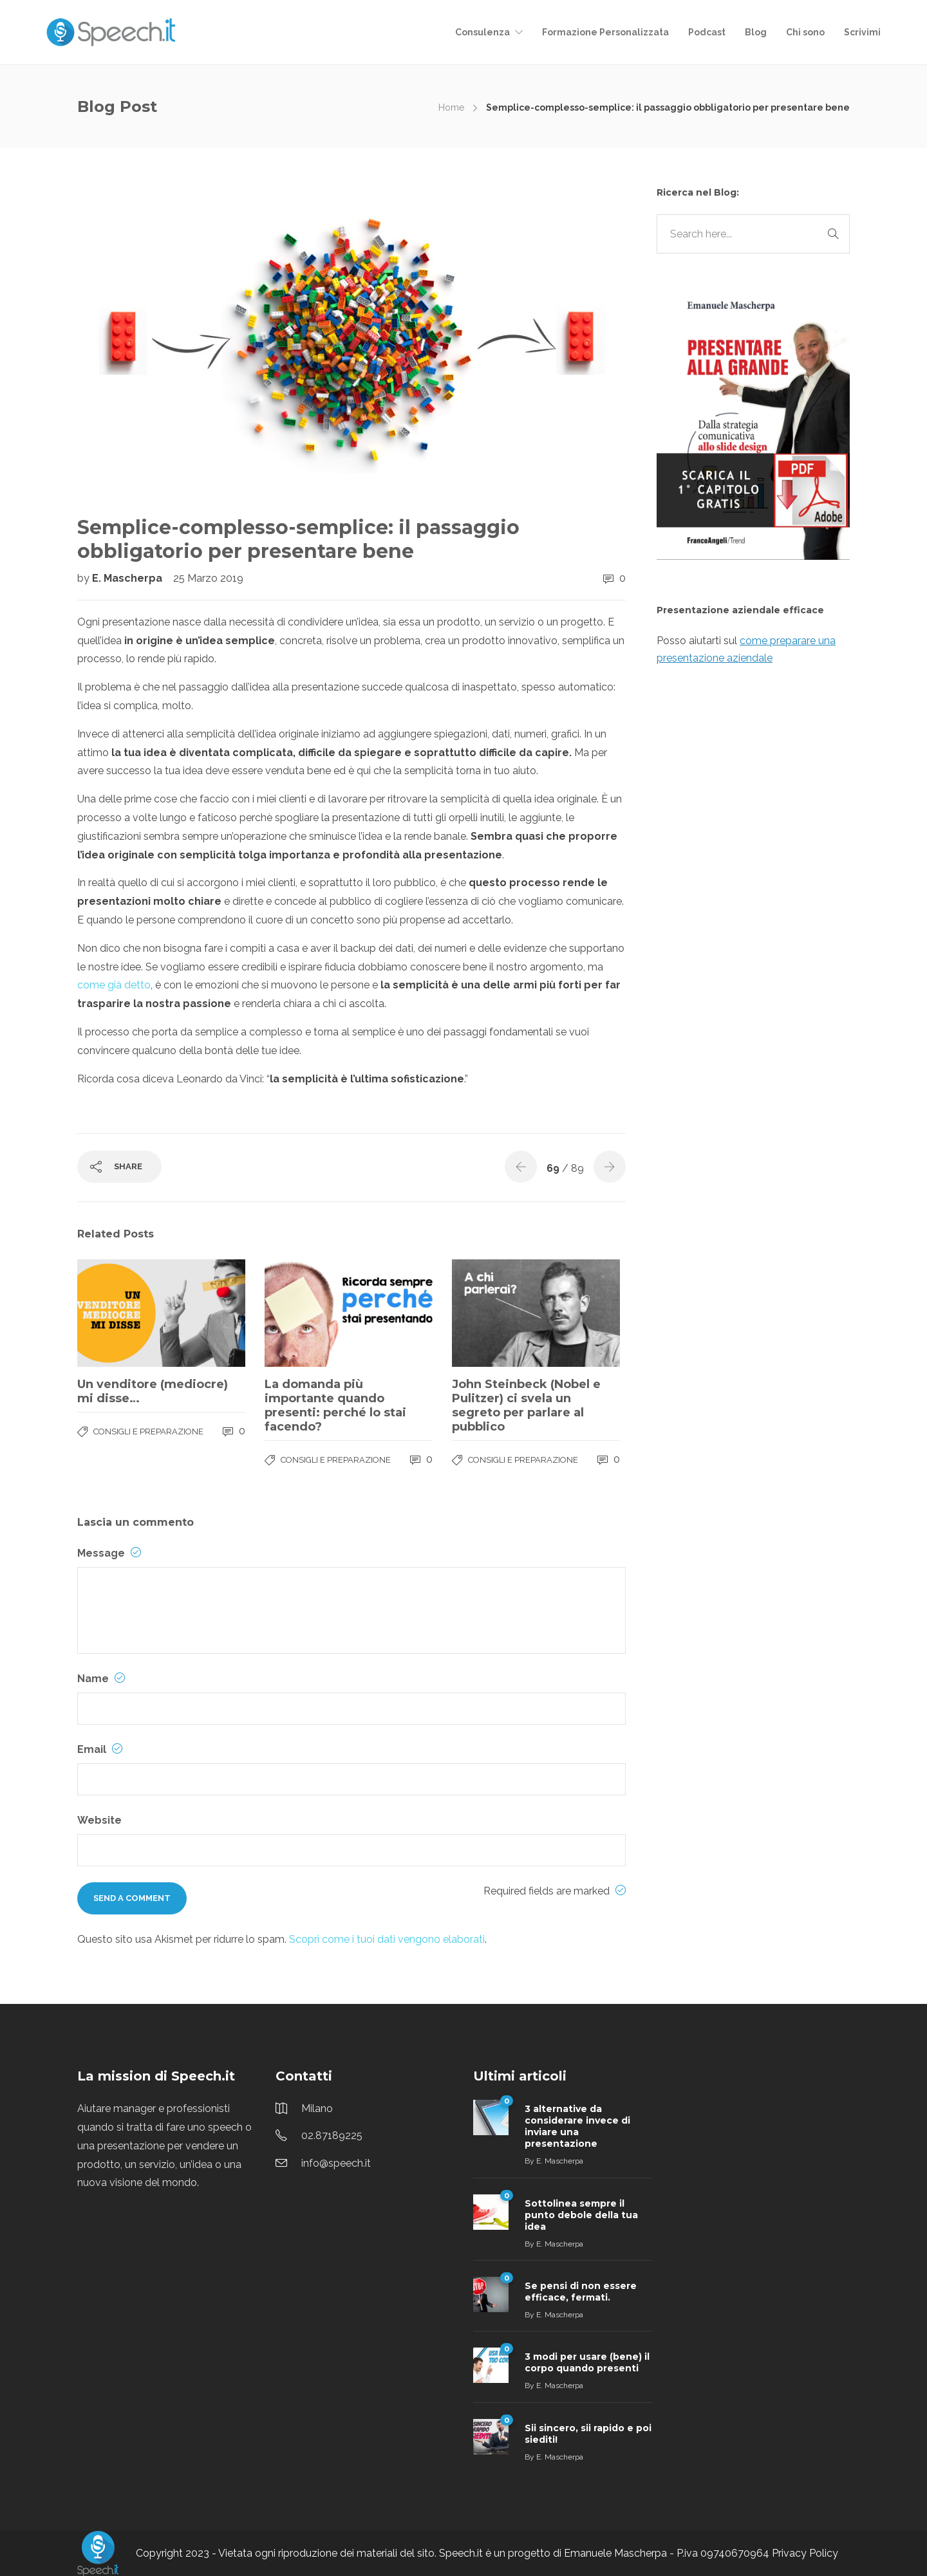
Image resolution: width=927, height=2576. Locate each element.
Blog (756, 32)
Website (99, 1820)
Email (99, 1749)
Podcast (707, 32)
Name (101, 1679)
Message (109, 1553)
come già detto (114, 985)
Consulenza (482, 32)
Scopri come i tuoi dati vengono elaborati (387, 1939)
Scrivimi (862, 32)
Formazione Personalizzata (605, 32)
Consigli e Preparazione (148, 1431)
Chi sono (805, 32)
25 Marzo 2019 (208, 578)
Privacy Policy (805, 2553)
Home (451, 107)
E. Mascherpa (128, 578)
